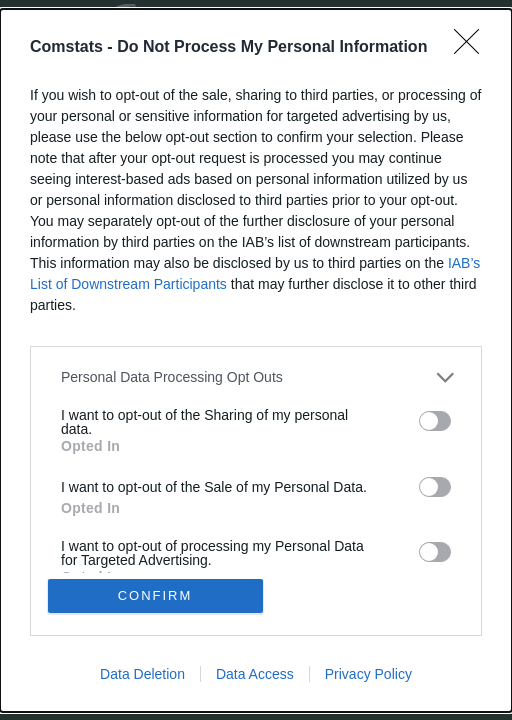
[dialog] (256, 360)
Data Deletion (142, 674)
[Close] (473, 48)
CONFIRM (155, 595)
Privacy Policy (368, 674)
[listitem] (256, 377)
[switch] (435, 421)
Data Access (255, 674)
